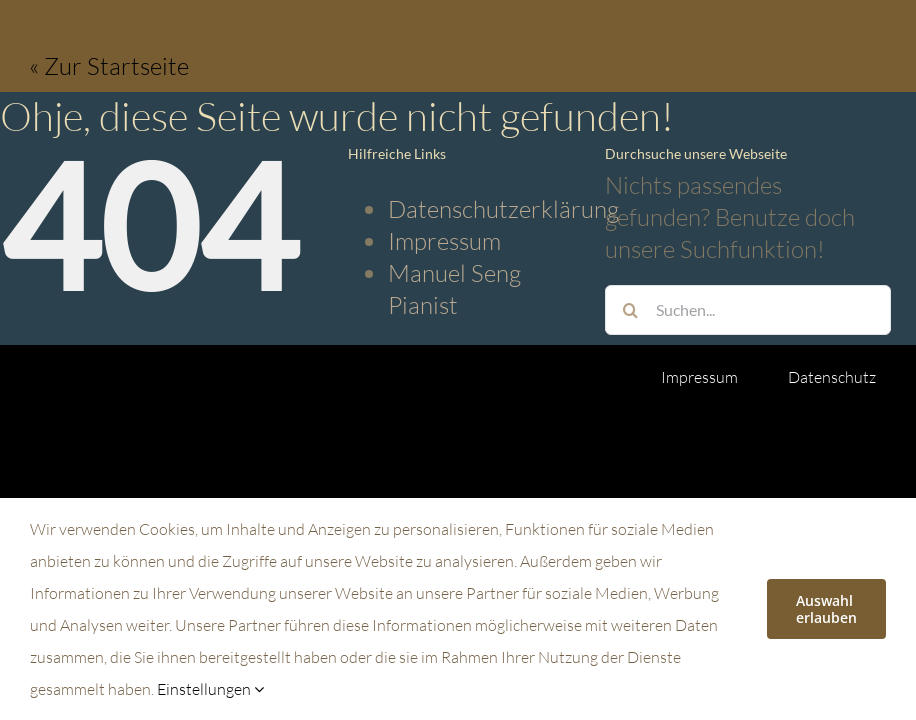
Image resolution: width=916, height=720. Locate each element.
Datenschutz (832, 377)
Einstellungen (210, 689)
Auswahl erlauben (826, 609)
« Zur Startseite (109, 66)
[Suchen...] (747, 310)
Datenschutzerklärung (503, 209)
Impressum (444, 241)
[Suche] (630, 310)
